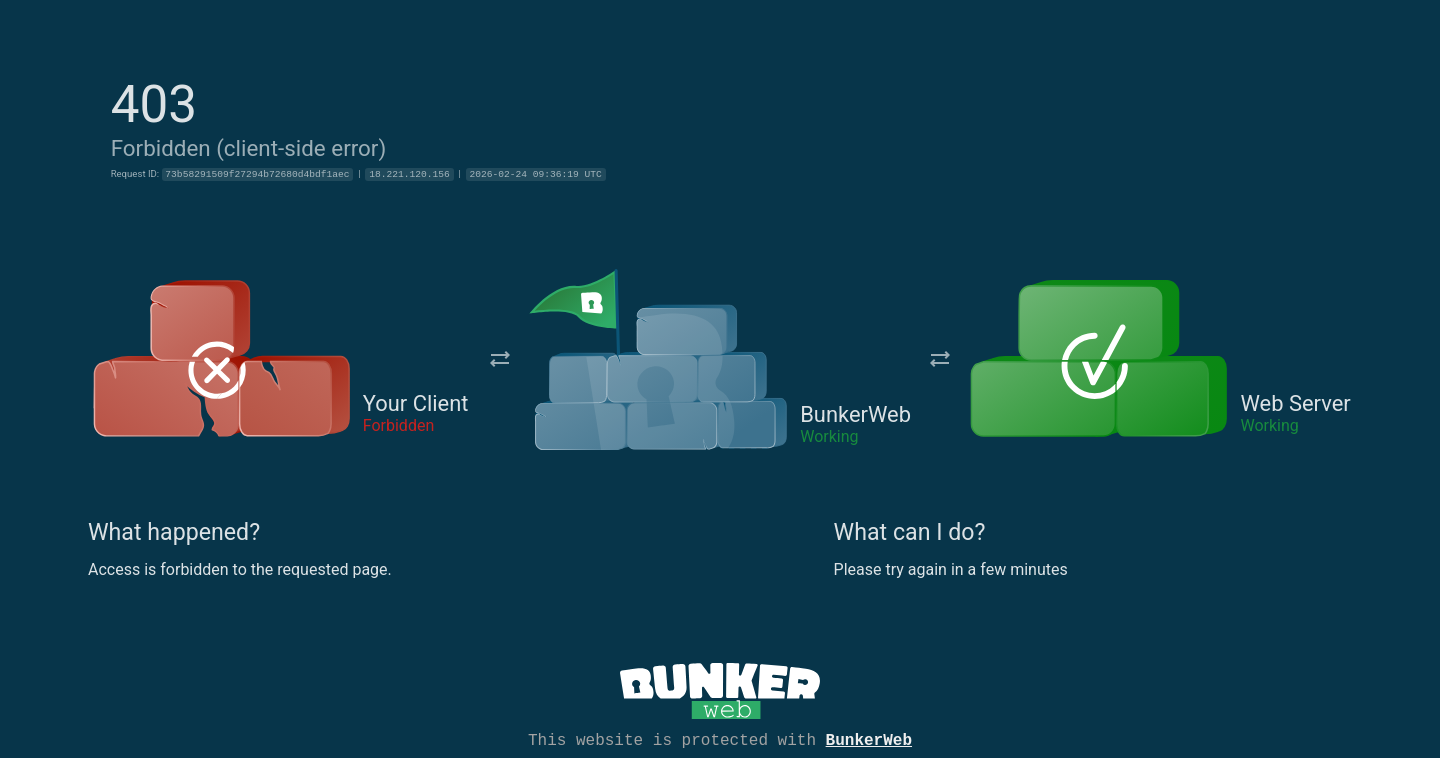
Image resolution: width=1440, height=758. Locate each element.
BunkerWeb (869, 739)
